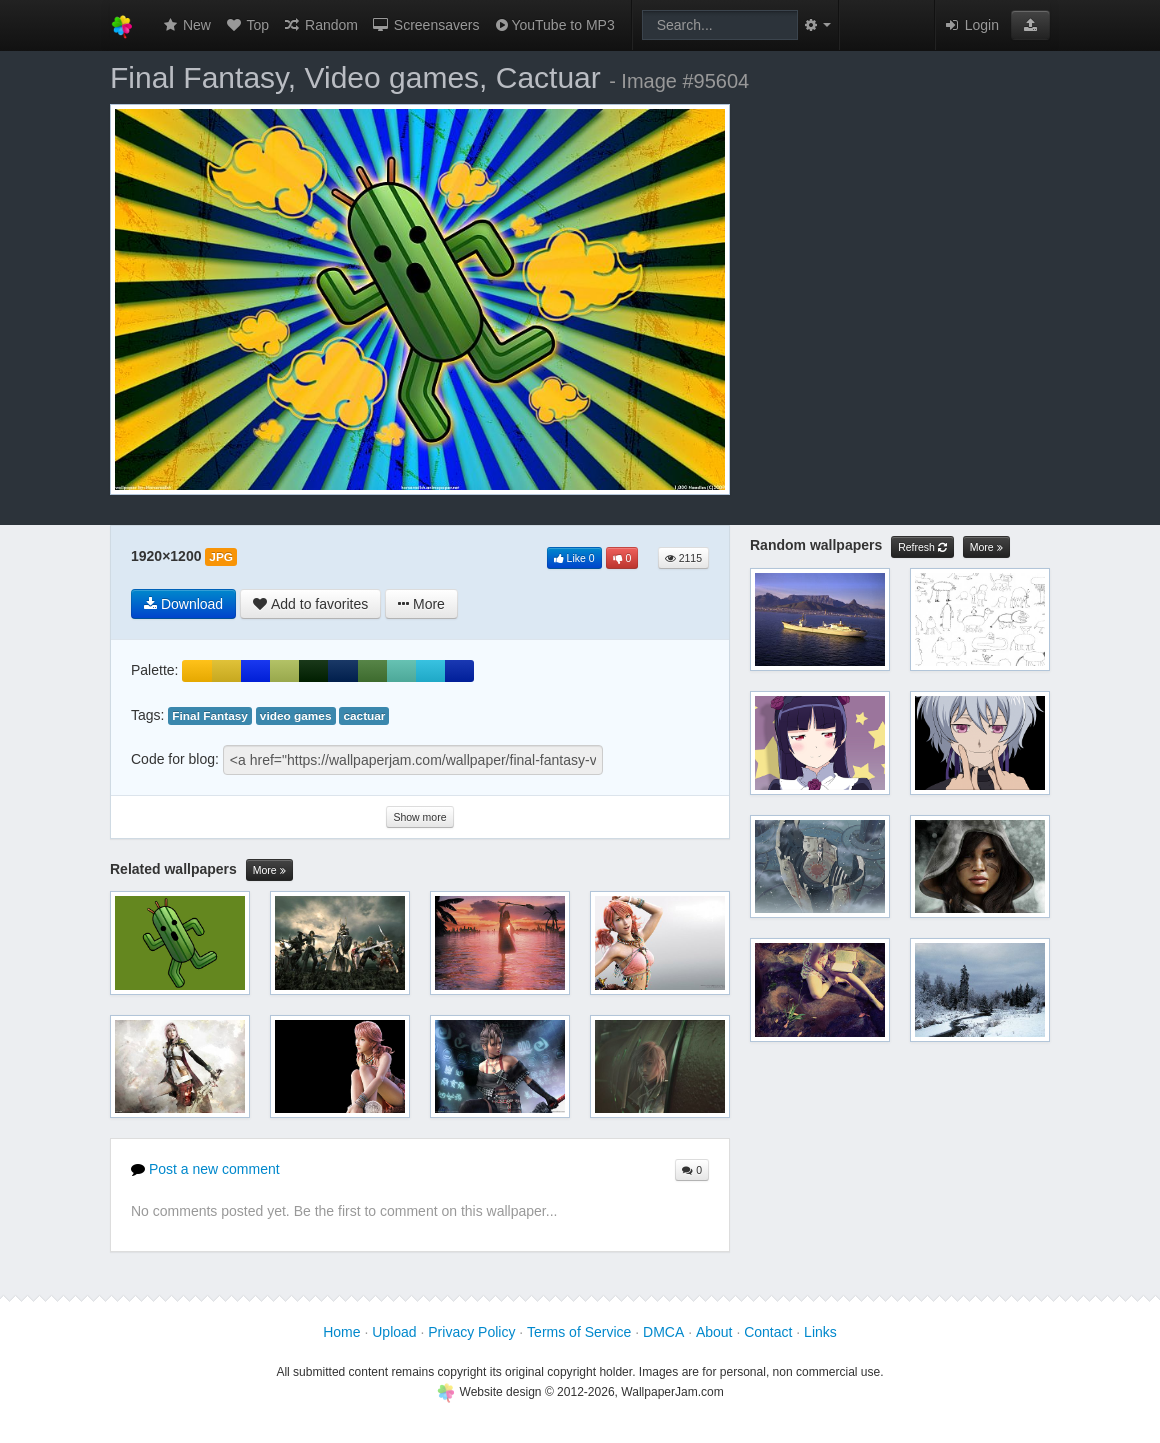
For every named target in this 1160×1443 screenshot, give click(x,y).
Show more (419, 817)
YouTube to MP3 (553, 25)
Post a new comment (205, 1169)
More (269, 870)
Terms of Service (579, 1332)
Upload (394, 1332)
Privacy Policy (471, 1332)
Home (341, 1332)
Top (247, 25)
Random (320, 25)
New (186, 25)
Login (971, 25)
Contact (768, 1332)
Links (820, 1332)
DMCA (663, 1332)
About (714, 1332)
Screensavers (425, 25)
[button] (1030, 25)
